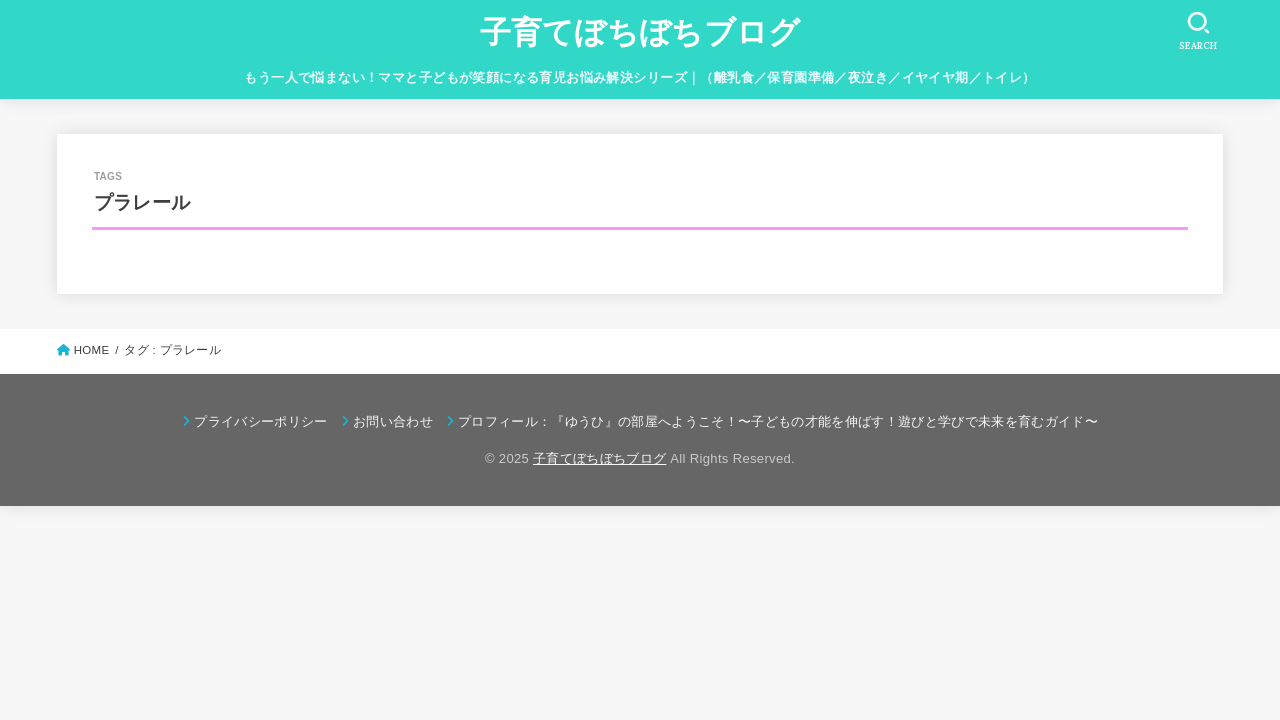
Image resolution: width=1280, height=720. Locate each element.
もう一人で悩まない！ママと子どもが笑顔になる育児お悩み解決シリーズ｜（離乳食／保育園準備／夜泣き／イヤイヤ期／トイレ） (639, 77)
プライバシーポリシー (260, 421)
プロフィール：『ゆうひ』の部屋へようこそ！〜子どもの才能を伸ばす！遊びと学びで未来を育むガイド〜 (778, 421)
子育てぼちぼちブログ (640, 32)
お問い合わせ (393, 421)
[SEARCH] (1198, 30)
